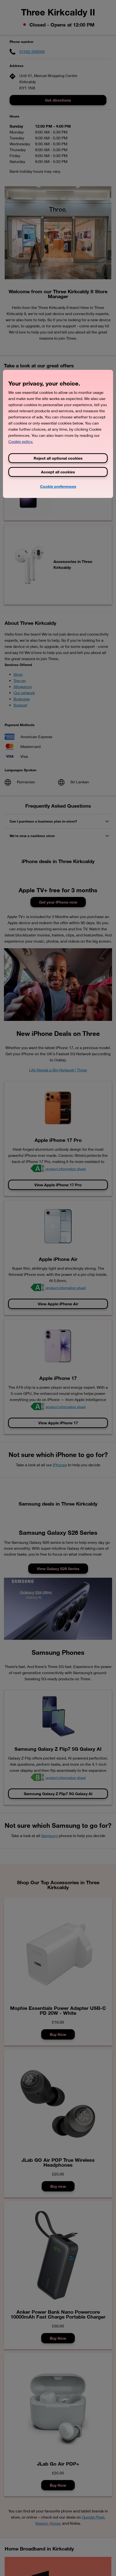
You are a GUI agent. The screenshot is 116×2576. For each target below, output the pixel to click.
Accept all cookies (58, 471)
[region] (58, 434)
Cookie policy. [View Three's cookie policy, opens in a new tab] (20, 441)
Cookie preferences (58, 486)
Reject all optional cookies (58, 458)
